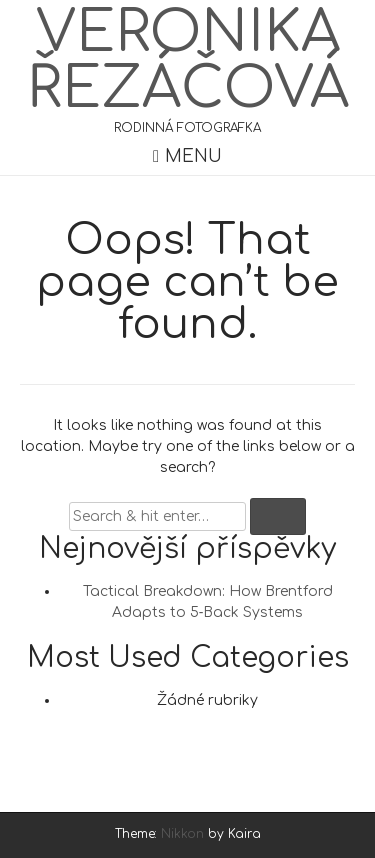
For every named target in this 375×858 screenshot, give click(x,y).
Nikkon (182, 834)
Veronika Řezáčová (188, 61)
